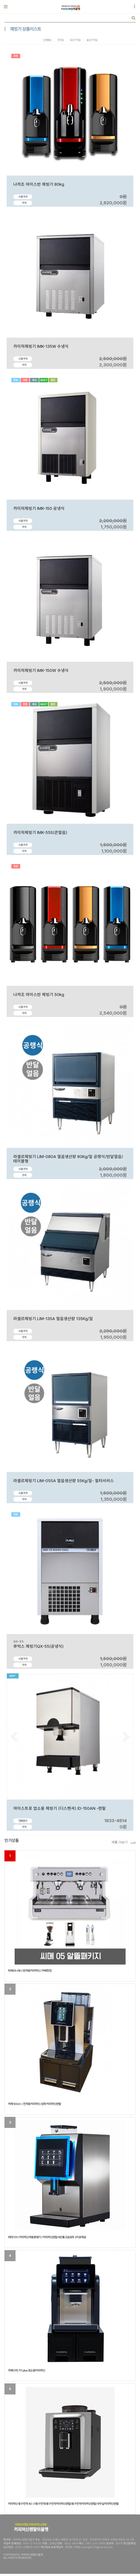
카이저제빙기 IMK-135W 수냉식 (41, 346)
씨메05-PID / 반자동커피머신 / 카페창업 (29, 1970)
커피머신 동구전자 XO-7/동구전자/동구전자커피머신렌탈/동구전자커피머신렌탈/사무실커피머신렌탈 (63, 2503)
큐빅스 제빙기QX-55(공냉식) (38, 1646)
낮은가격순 (75, 40)
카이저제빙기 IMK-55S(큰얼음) (40, 832)
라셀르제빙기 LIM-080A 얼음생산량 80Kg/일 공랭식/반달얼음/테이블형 (68, 1159)
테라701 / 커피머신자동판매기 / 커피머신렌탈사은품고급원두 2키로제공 (47, 2237)
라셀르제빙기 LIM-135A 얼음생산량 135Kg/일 (53, 1319)
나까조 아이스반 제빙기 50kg (38, 994)
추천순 (60, 40)
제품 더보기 (123, 1842)
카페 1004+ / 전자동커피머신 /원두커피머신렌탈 (34, 2104)
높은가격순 (92, 40)
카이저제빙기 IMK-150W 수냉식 (41, 670)
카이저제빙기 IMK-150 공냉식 (39, 508)
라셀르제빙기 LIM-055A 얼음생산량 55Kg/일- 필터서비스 (63, 1481)
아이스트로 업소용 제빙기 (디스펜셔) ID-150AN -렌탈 (59, 1808)
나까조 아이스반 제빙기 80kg (38, 184)
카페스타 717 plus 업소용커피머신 (26, 2370)
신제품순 (47, 40)
